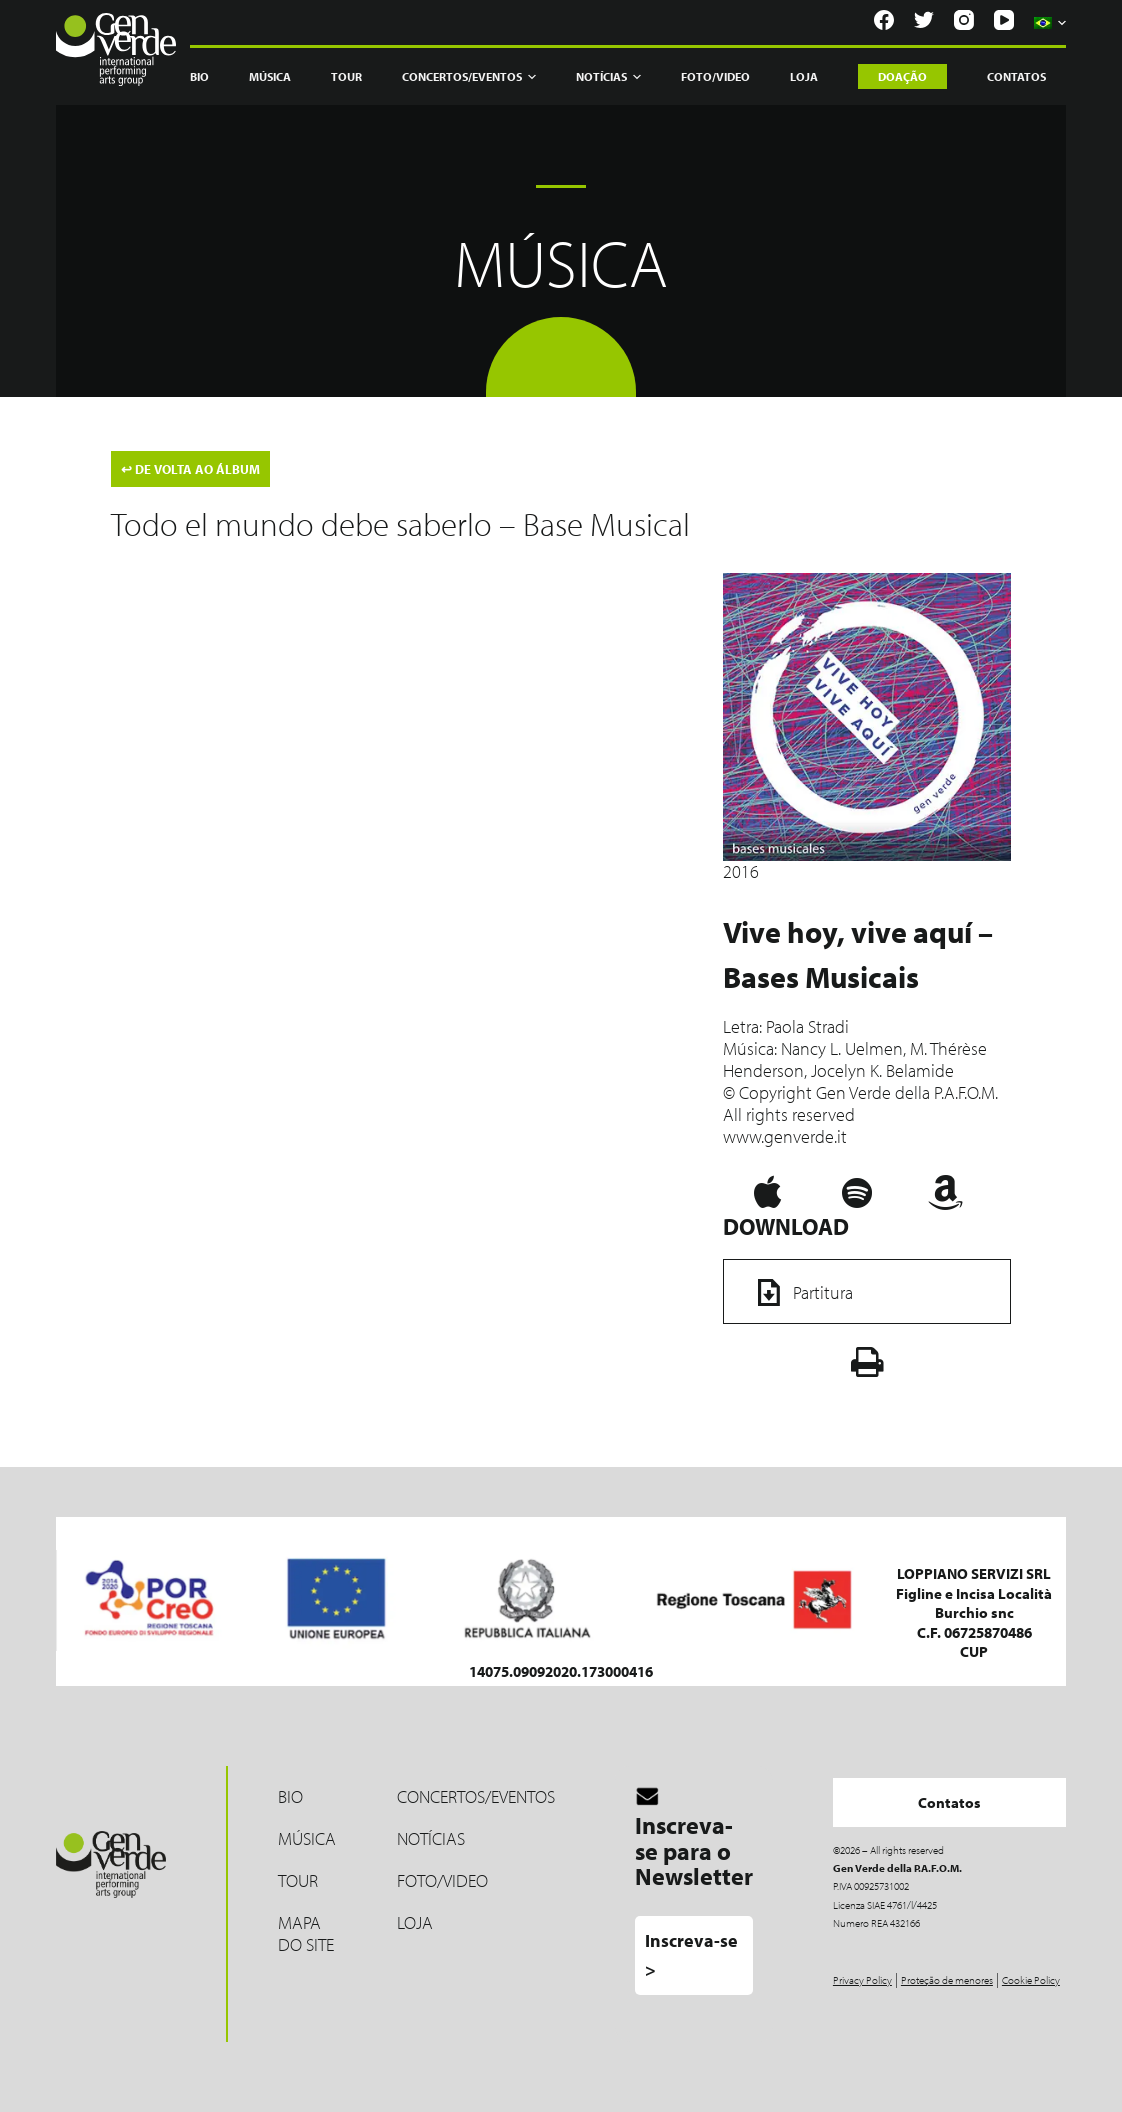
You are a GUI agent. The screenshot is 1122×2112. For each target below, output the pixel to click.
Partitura (798, 1292)
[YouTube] (1004, 20)
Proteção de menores (947, 1980)
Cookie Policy (1031, 1980)
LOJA (415, 1922)
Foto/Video (715, 76)
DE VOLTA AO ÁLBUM (190, 469)
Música (270, 76)
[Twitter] (924, 20)
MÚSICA (307, 1838)
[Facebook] (884, 20)
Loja (804, 76)
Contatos (1016, 76)
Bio (199, 76)
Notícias (608, 77)
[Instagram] (964, 20)
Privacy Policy (862, 1980)
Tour (346, 76)
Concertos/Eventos (469, 77)
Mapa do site (306, 1933)
